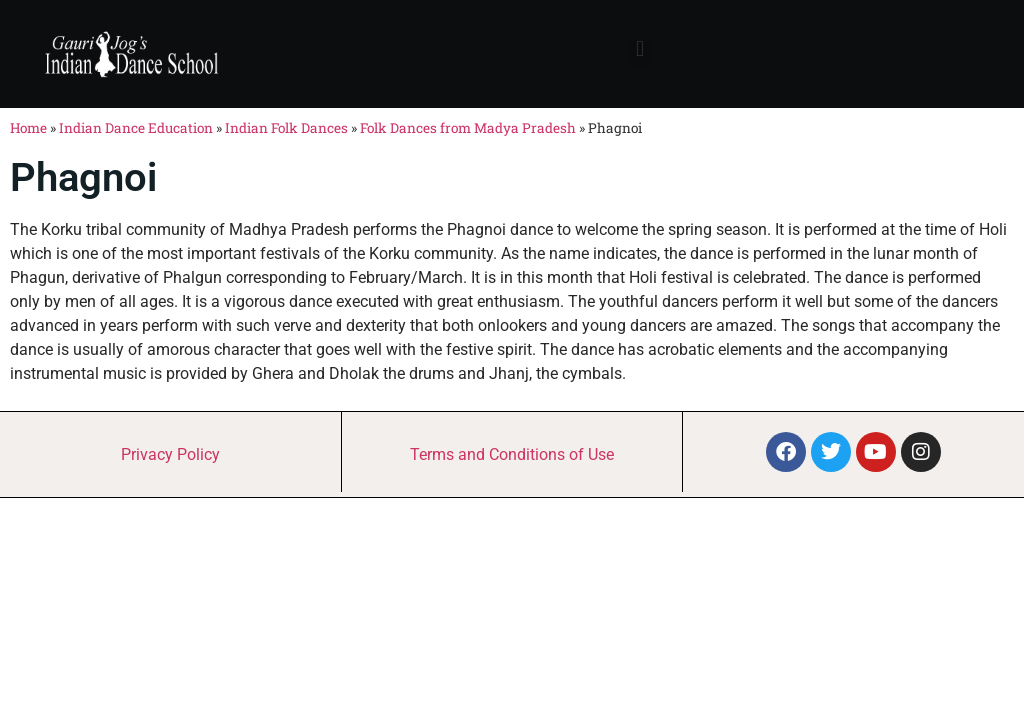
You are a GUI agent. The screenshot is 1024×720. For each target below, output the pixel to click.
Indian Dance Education (136, 128)
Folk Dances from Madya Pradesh (468, 128)
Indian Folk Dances (286, 128)
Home (28, 128)
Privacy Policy (170, 454)
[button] (639, 49)
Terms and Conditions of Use (512, 454)
